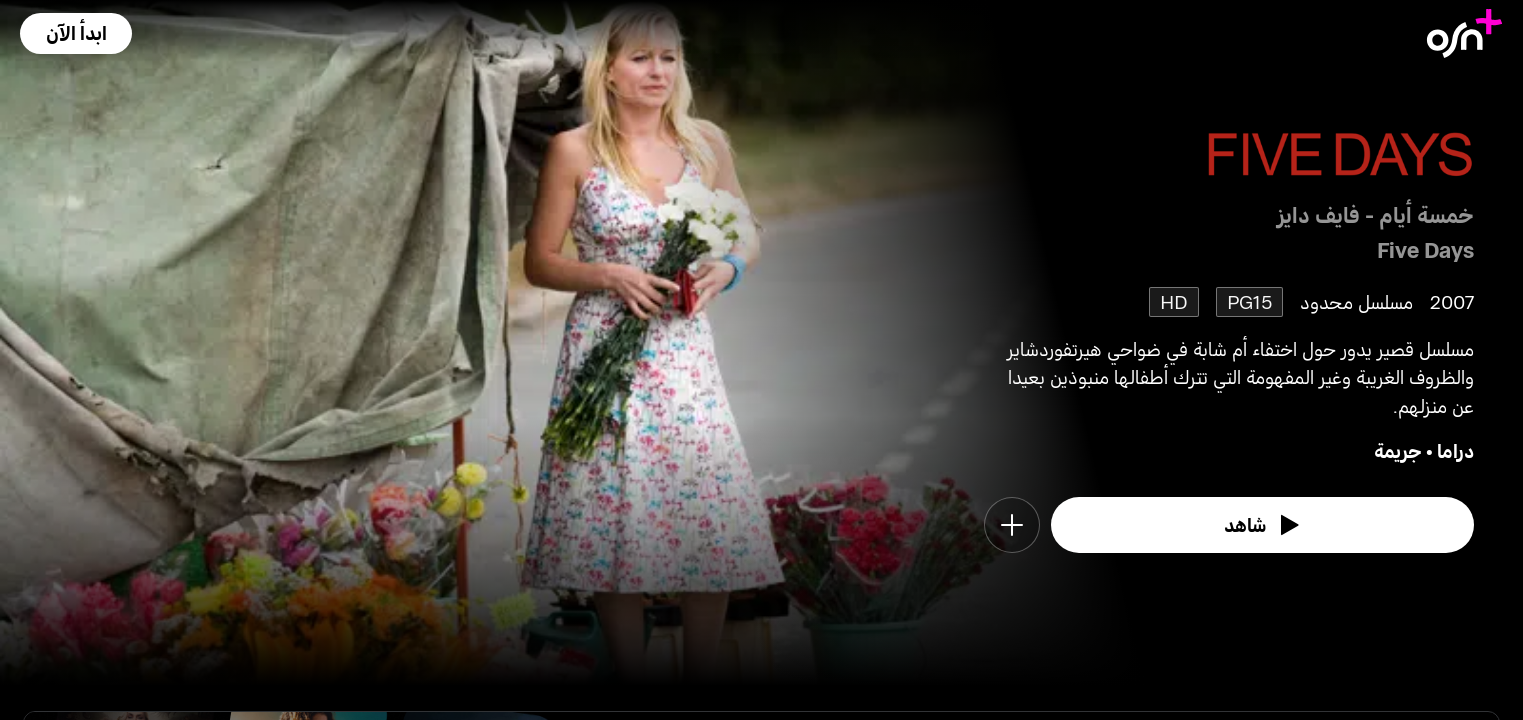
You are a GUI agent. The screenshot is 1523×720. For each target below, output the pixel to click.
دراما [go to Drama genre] (1455, 450)
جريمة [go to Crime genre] (1398, 450)
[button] (76, 33)
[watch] (1262, 525)
